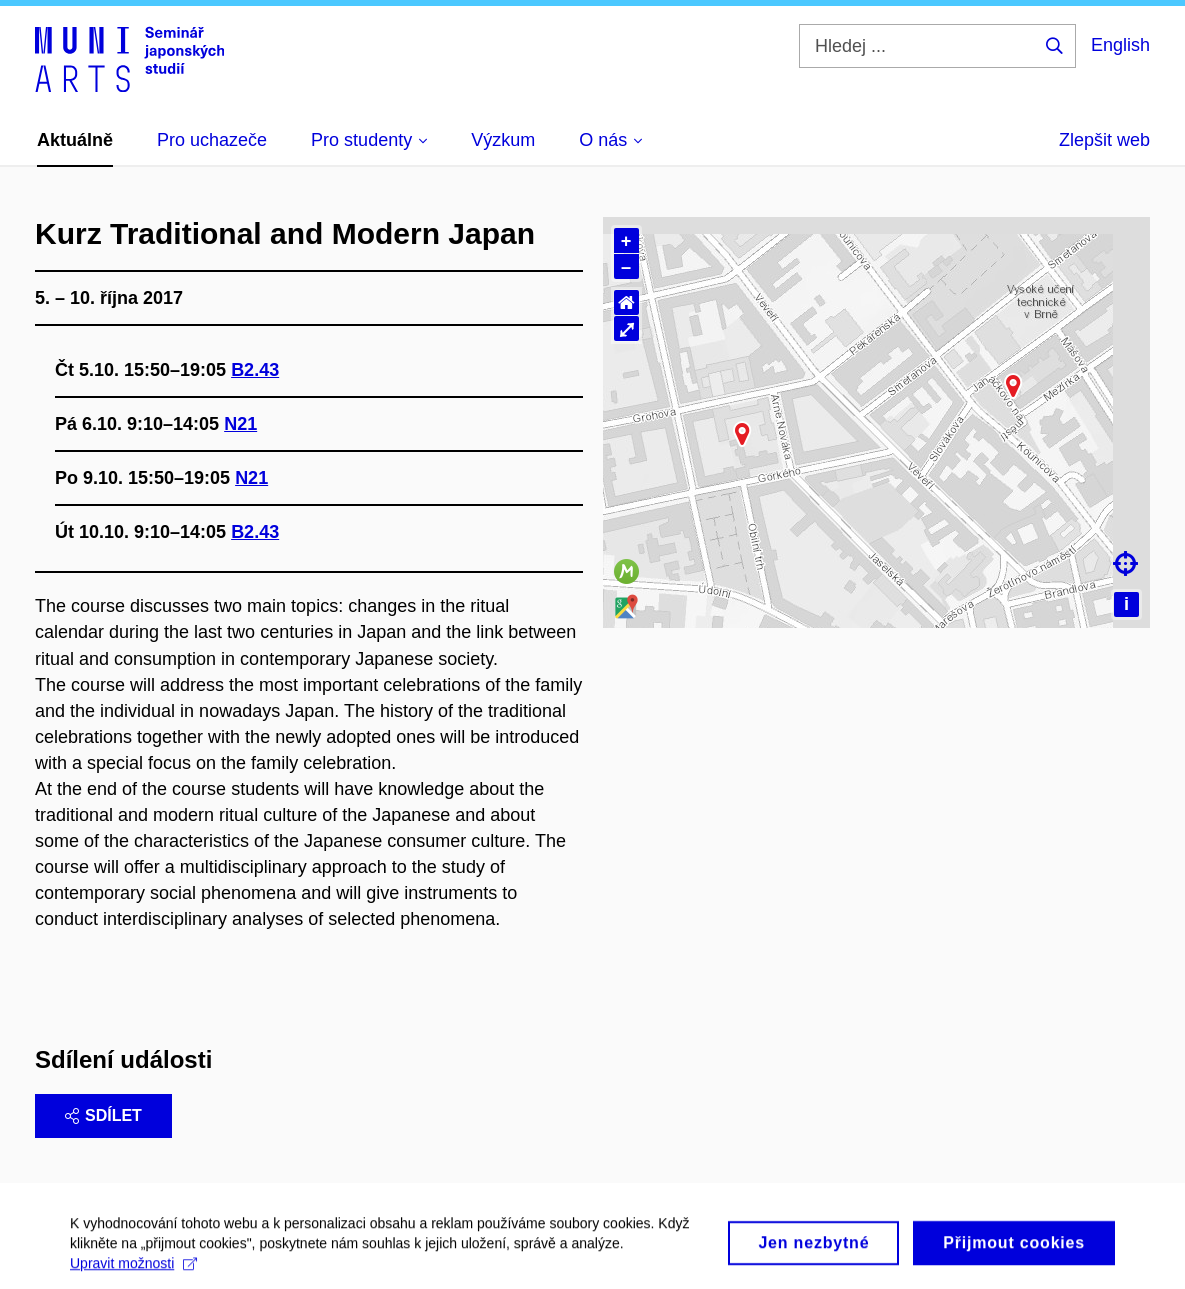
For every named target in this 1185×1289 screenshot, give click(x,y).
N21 (240, 424)
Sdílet (103, 1115)
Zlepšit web (1104, 140)
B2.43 (255, 370)
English (1120, 45)
